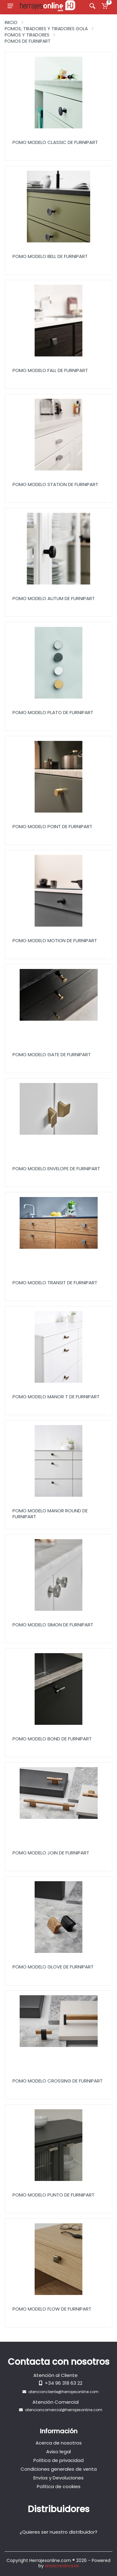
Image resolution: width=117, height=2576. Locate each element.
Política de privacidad (58, 2460)
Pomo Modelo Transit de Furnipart (54, 1282)
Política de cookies (58, 2486)
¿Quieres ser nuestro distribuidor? (58, 2532)
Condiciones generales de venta (59, 2469)
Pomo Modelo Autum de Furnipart (53, 598)
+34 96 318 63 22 (63, 2383)
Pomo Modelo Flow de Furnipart (51, 2309)
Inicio (11, 22)
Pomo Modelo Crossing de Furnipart (57, 2080)
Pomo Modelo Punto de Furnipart (53, 2195)
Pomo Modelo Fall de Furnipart (50, 370)
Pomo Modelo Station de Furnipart (55, 484)
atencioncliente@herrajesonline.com (63, 2391)
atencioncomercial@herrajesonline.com (63, 2409)
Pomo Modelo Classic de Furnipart (55, 142)
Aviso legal (58, 2451)
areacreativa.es (62, 2566)
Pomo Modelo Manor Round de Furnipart (50, 1513)
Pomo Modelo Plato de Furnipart (52, 712)
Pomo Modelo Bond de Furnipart (52, 1738)
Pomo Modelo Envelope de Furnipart (56, 1168)
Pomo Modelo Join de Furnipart (50, 1852)
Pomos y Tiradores (27, 35)
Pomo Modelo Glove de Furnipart (53, 1966)
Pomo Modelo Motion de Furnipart (54, 940)
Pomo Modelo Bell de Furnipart (50, 256)
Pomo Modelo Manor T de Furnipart (56, 1396)
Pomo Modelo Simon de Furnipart (52, 1624)
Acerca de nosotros (59, 2443)
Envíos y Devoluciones (58, 2477)
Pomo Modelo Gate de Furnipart (51, 1054)
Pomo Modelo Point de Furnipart (52, 826)
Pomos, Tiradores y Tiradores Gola (46, 29)
